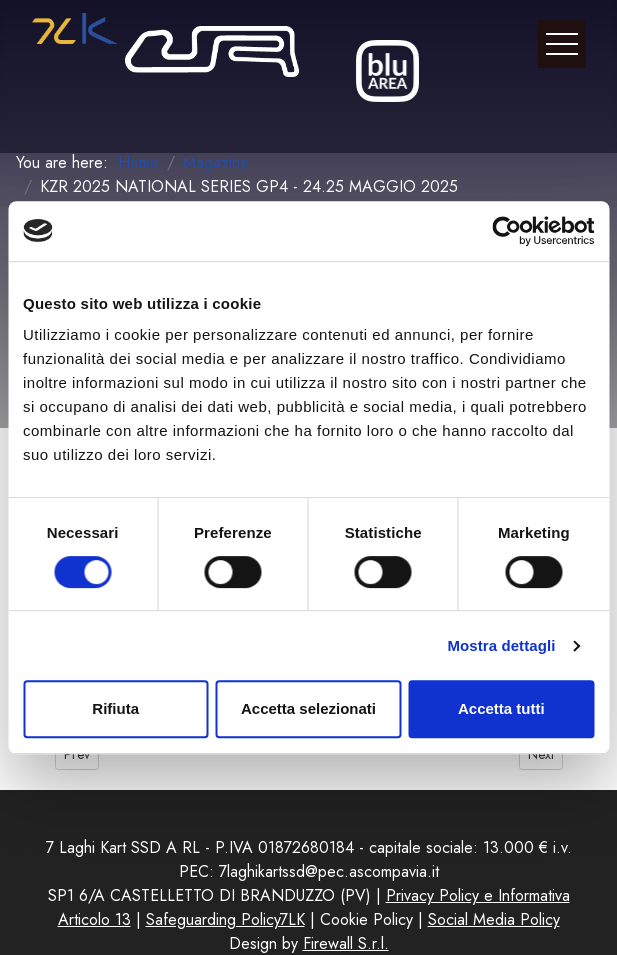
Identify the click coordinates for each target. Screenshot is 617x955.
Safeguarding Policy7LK (225, 919)
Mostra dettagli (501, 645)
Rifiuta (115, 708)
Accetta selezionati (308, 708)
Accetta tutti (501, 708)
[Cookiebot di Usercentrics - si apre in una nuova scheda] (506, 231)
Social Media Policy (494, 919)
